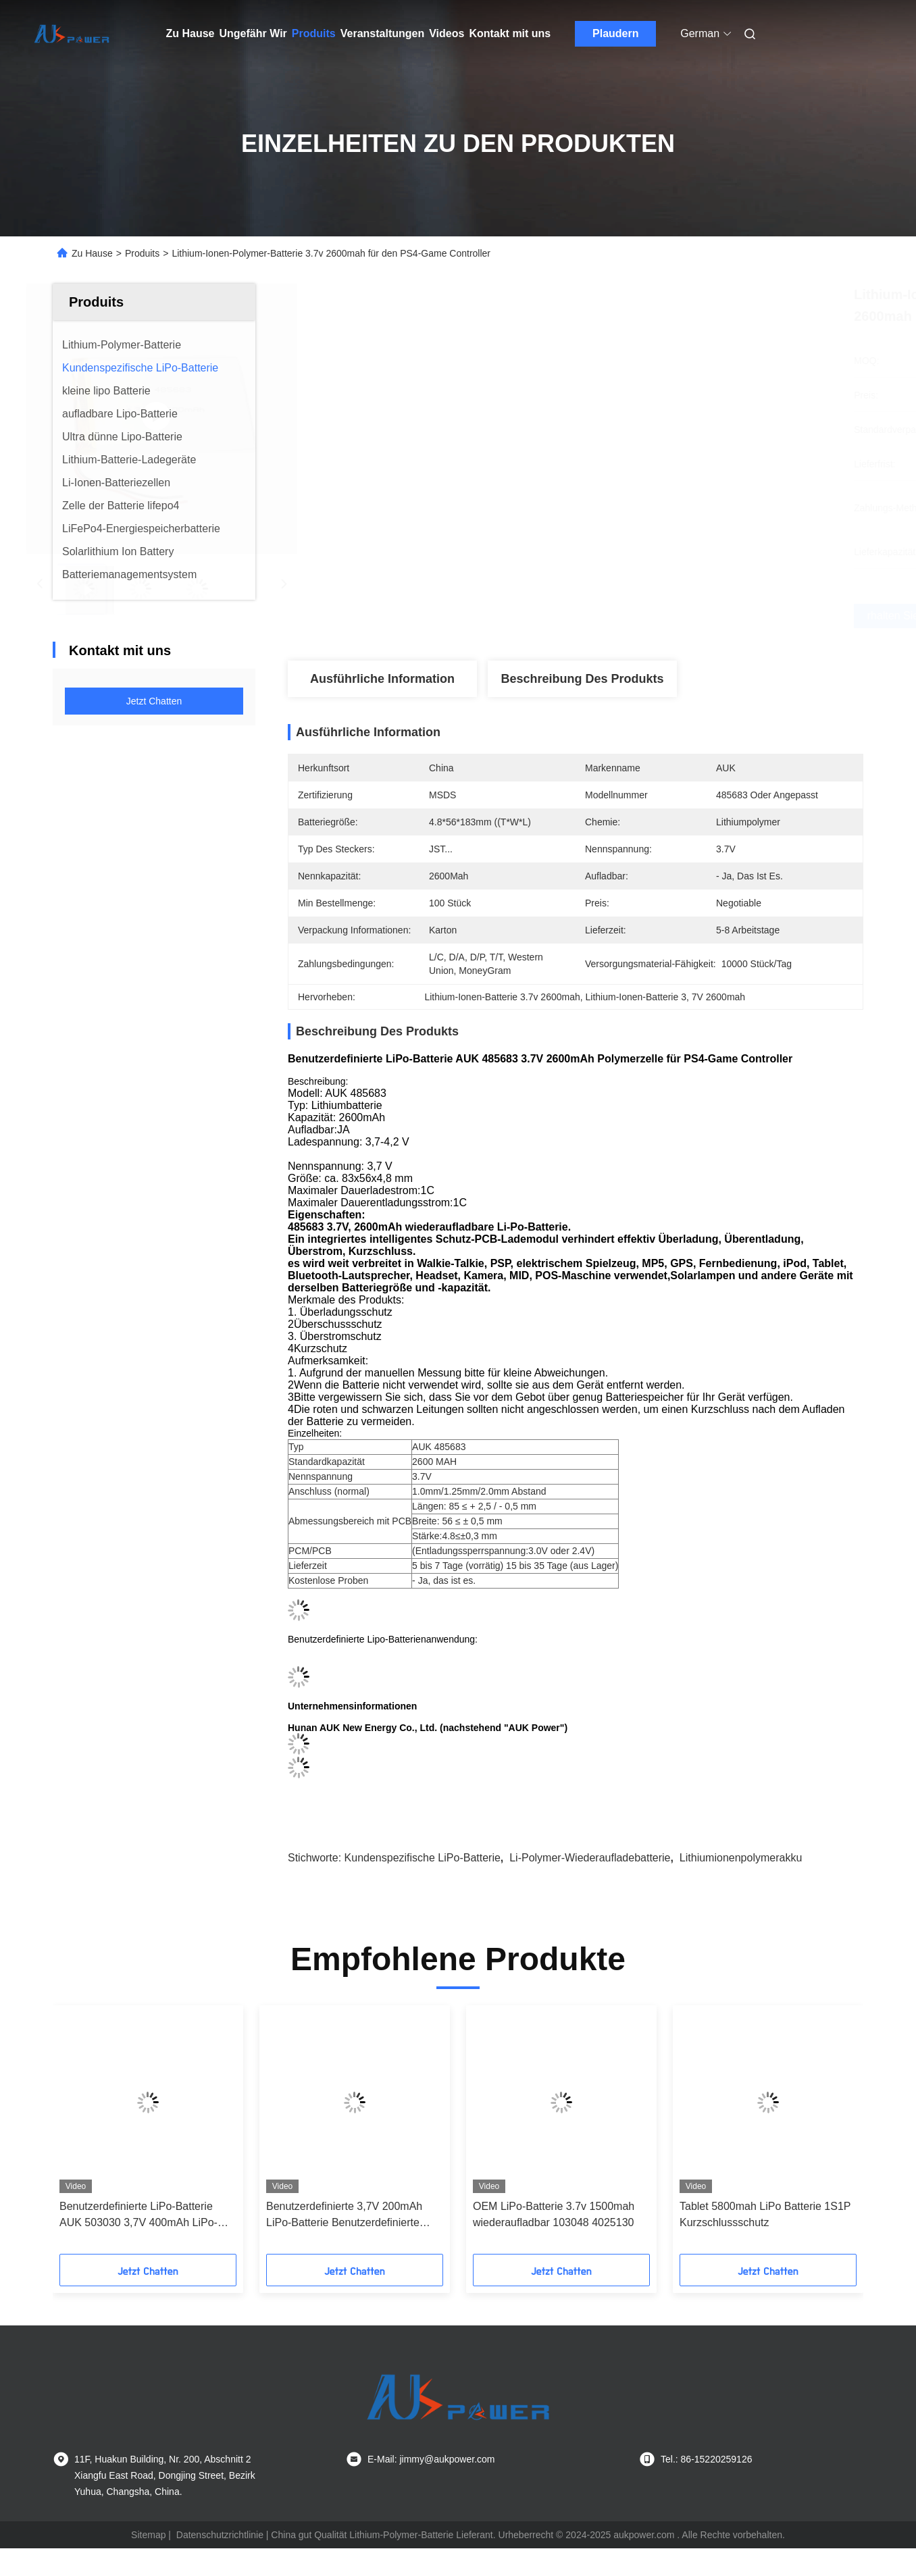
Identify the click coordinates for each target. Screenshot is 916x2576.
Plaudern (615, 33)
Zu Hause (190, 33)
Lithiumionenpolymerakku (741, 1853)
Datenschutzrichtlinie (219, 2530)
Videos (446, 33)
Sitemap (148, 2530)
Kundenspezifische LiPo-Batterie (423, 1853)
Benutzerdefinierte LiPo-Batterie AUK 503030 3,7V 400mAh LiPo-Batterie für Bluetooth (138, 2211)
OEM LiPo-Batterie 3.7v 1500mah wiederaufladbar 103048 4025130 (553, 2210)
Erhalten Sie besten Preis (655, 616)
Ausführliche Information (382, 679)
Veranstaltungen (382, 33)
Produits (314, 33)
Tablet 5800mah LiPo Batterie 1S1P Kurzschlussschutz (765, 2210)
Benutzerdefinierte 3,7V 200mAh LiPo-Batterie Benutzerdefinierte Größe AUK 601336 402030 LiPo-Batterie (347, 2211)
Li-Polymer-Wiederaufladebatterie (589, 1853)
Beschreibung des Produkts (582, 679)
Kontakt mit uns (510, 33)
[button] (101, 2130)
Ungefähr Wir (253, 33)
